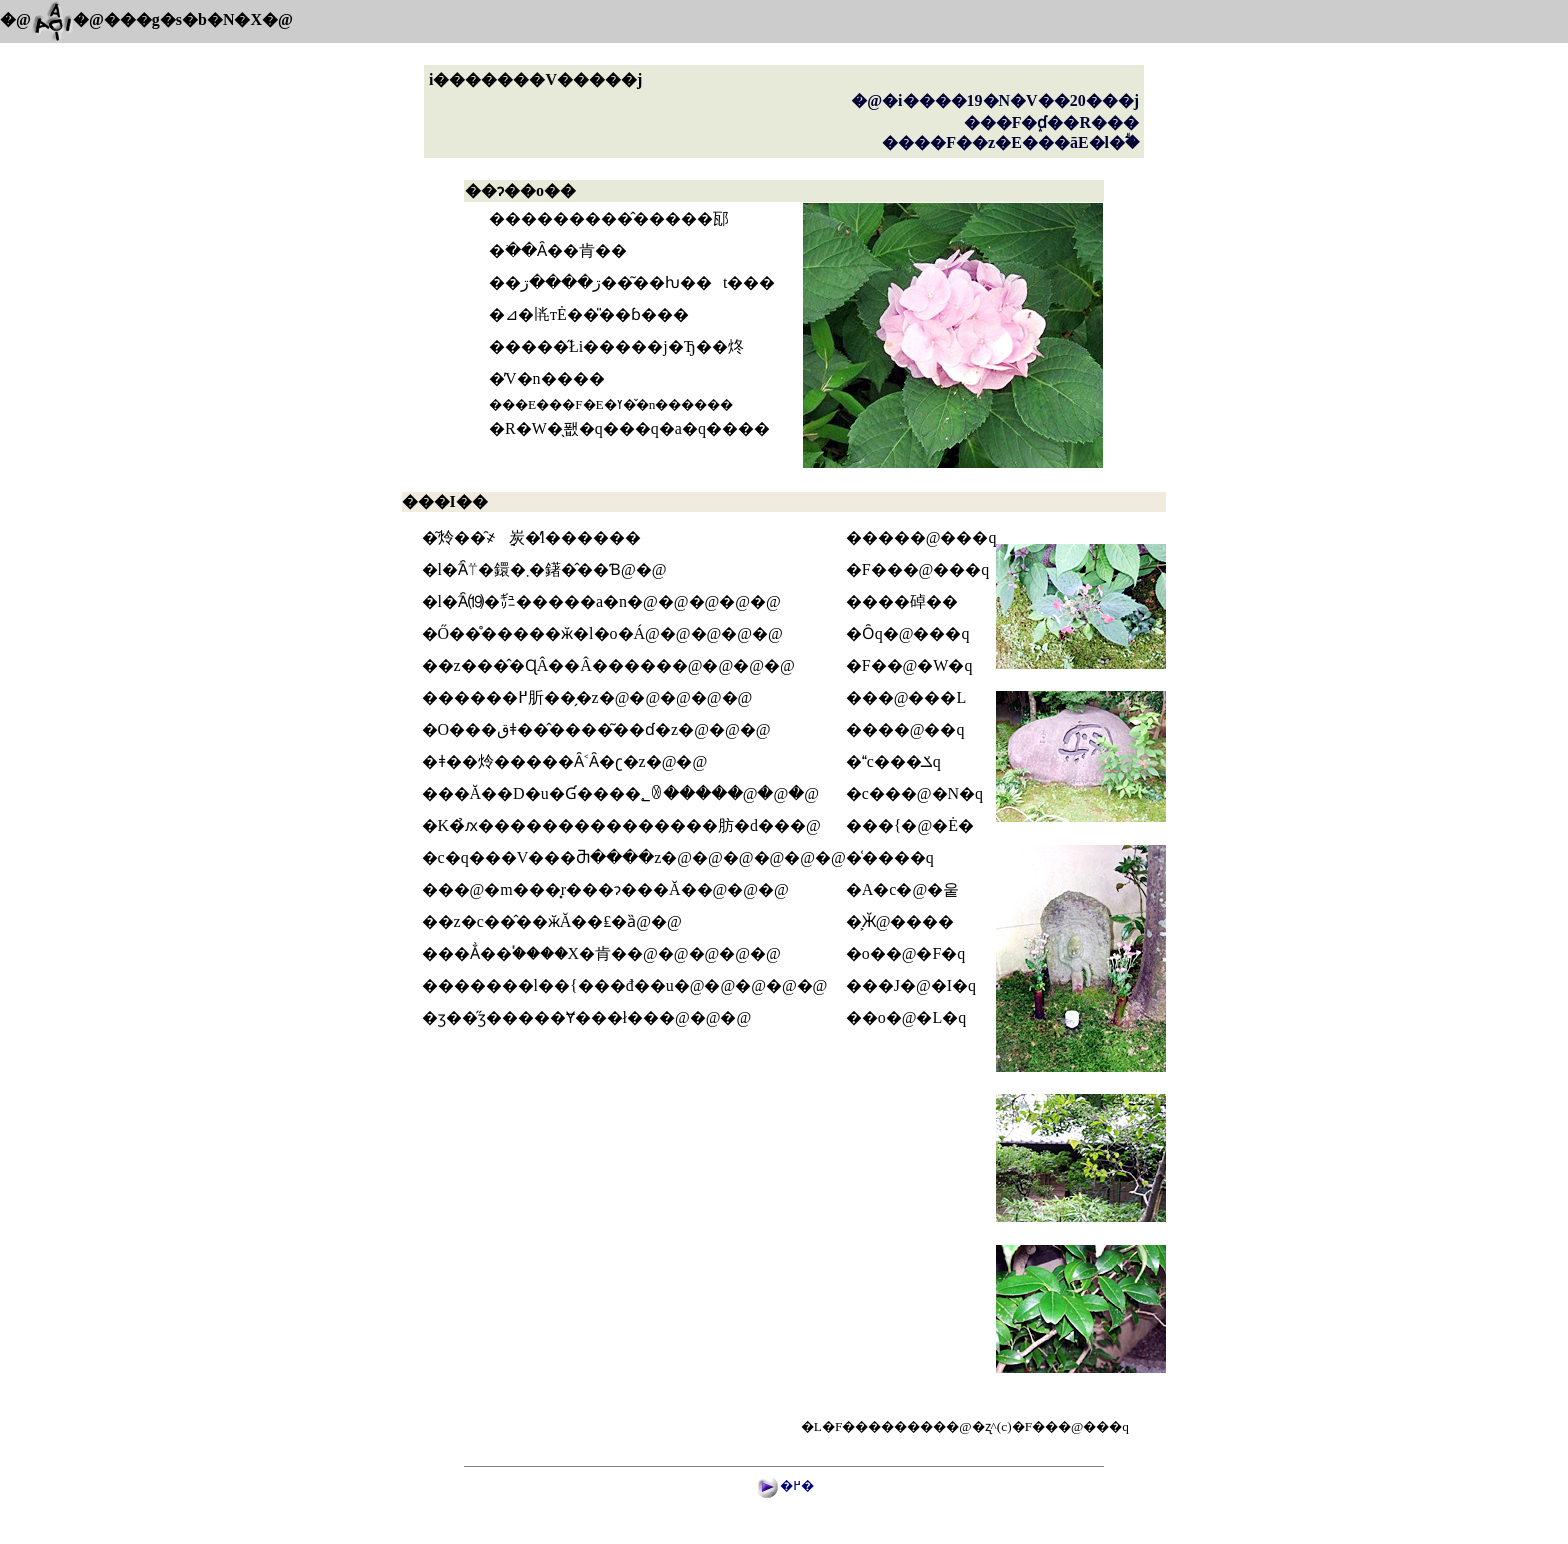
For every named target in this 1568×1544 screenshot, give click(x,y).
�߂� (797, 1485)
